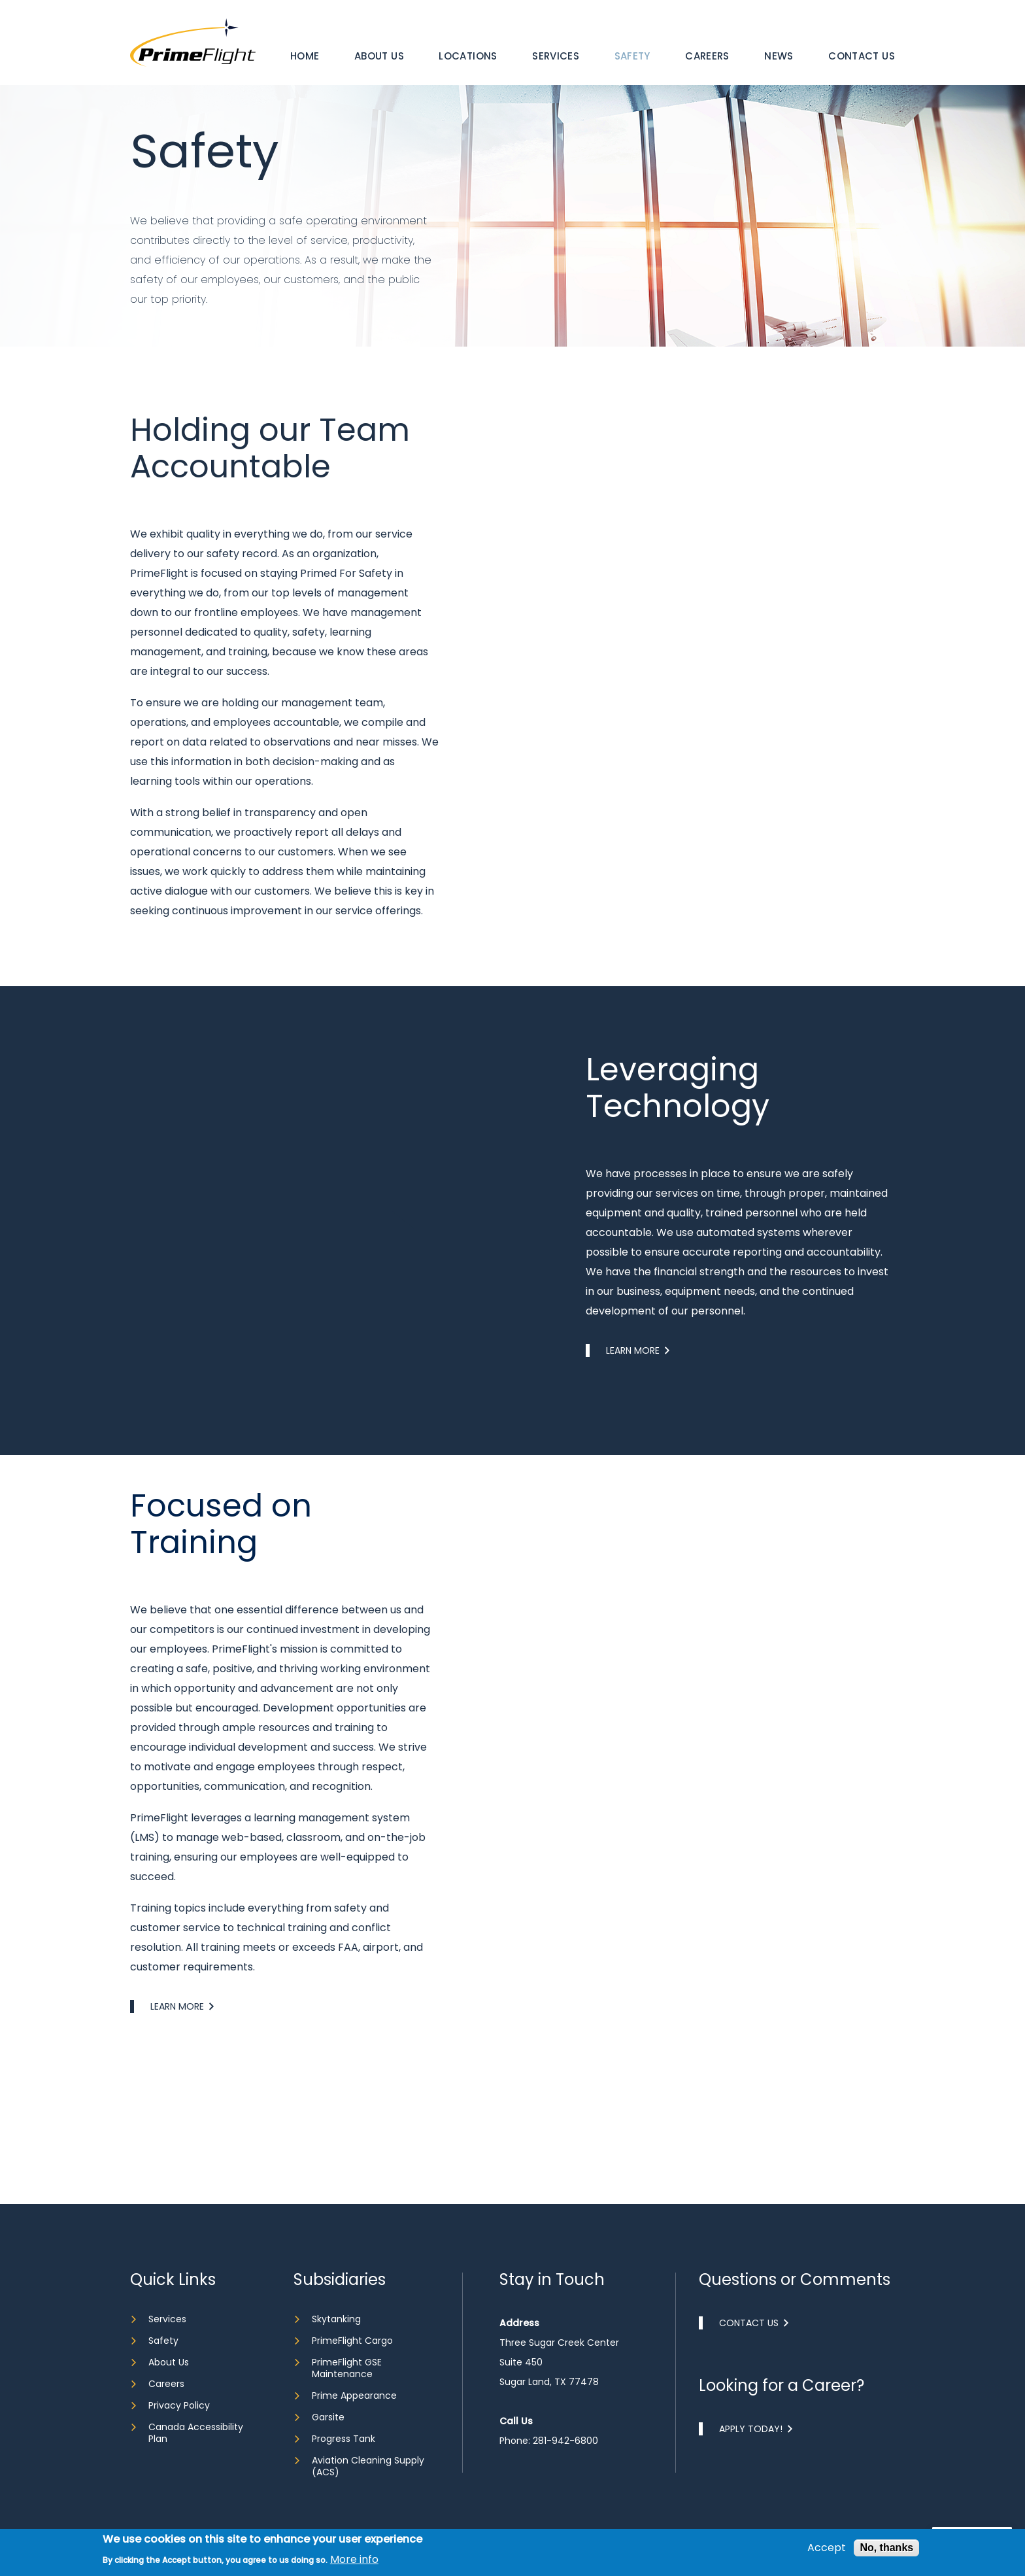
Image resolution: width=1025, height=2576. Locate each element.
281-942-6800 (565, 2440)
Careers (707, 56)
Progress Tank (343, 2439)
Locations (468, 56)
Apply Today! (750, 2428)
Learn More (633, 1413)
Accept (826, 2548)
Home (305, 56)
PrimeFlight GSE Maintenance (347, 2368)
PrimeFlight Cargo (352, 2340)
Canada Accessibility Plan (195, 2433)
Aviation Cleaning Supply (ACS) (368, 2466)
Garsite (328, 2417)
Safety (632, 56)
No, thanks (886, 2547)
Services (555, 56)
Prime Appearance (354, 2395)
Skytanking (336, 2319)
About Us (379, 56)
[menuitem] (305, 56)
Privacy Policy (179, 2405)
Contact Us (861, 56)
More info (354, 2559)
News (779, 56)
